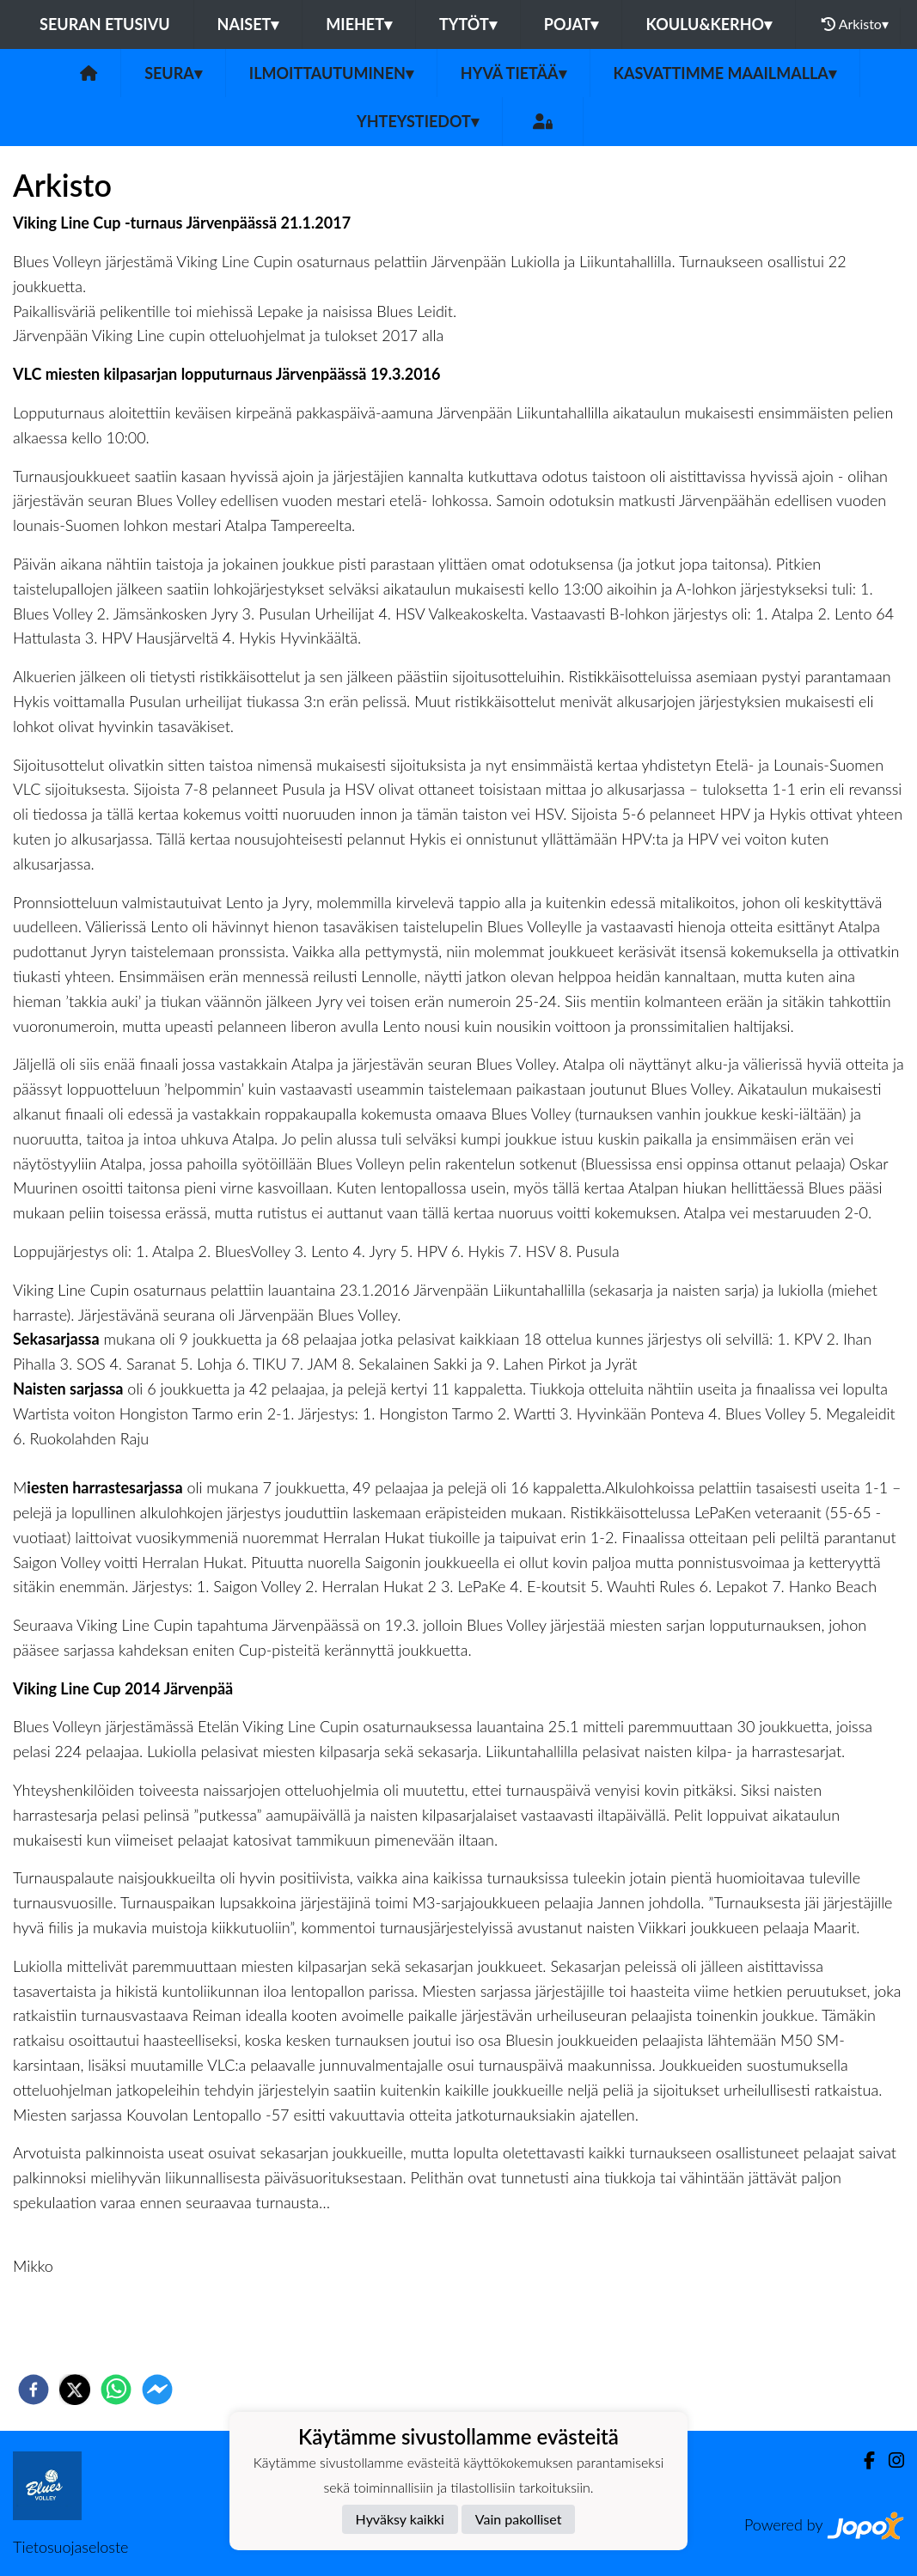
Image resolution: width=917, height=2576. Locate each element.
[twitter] (74, 2389)
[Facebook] (862, 2460)
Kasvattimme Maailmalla (725, 73)
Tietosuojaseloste (70, 2546)
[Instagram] (889, 2460)
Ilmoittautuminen (331, 73)
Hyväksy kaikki (400, 2519)
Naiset (248, 24)
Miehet (359, 24)
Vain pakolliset (518, 2519)
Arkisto (855, 24)
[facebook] (33, 2389)
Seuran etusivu (105, 24)
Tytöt (468, 24)
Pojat (571, 24)
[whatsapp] (116, 2389)
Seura (173, 73)
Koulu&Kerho (708, 24)
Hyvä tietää (513, 73)
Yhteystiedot (418, 121)
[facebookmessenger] (157, 2389)
